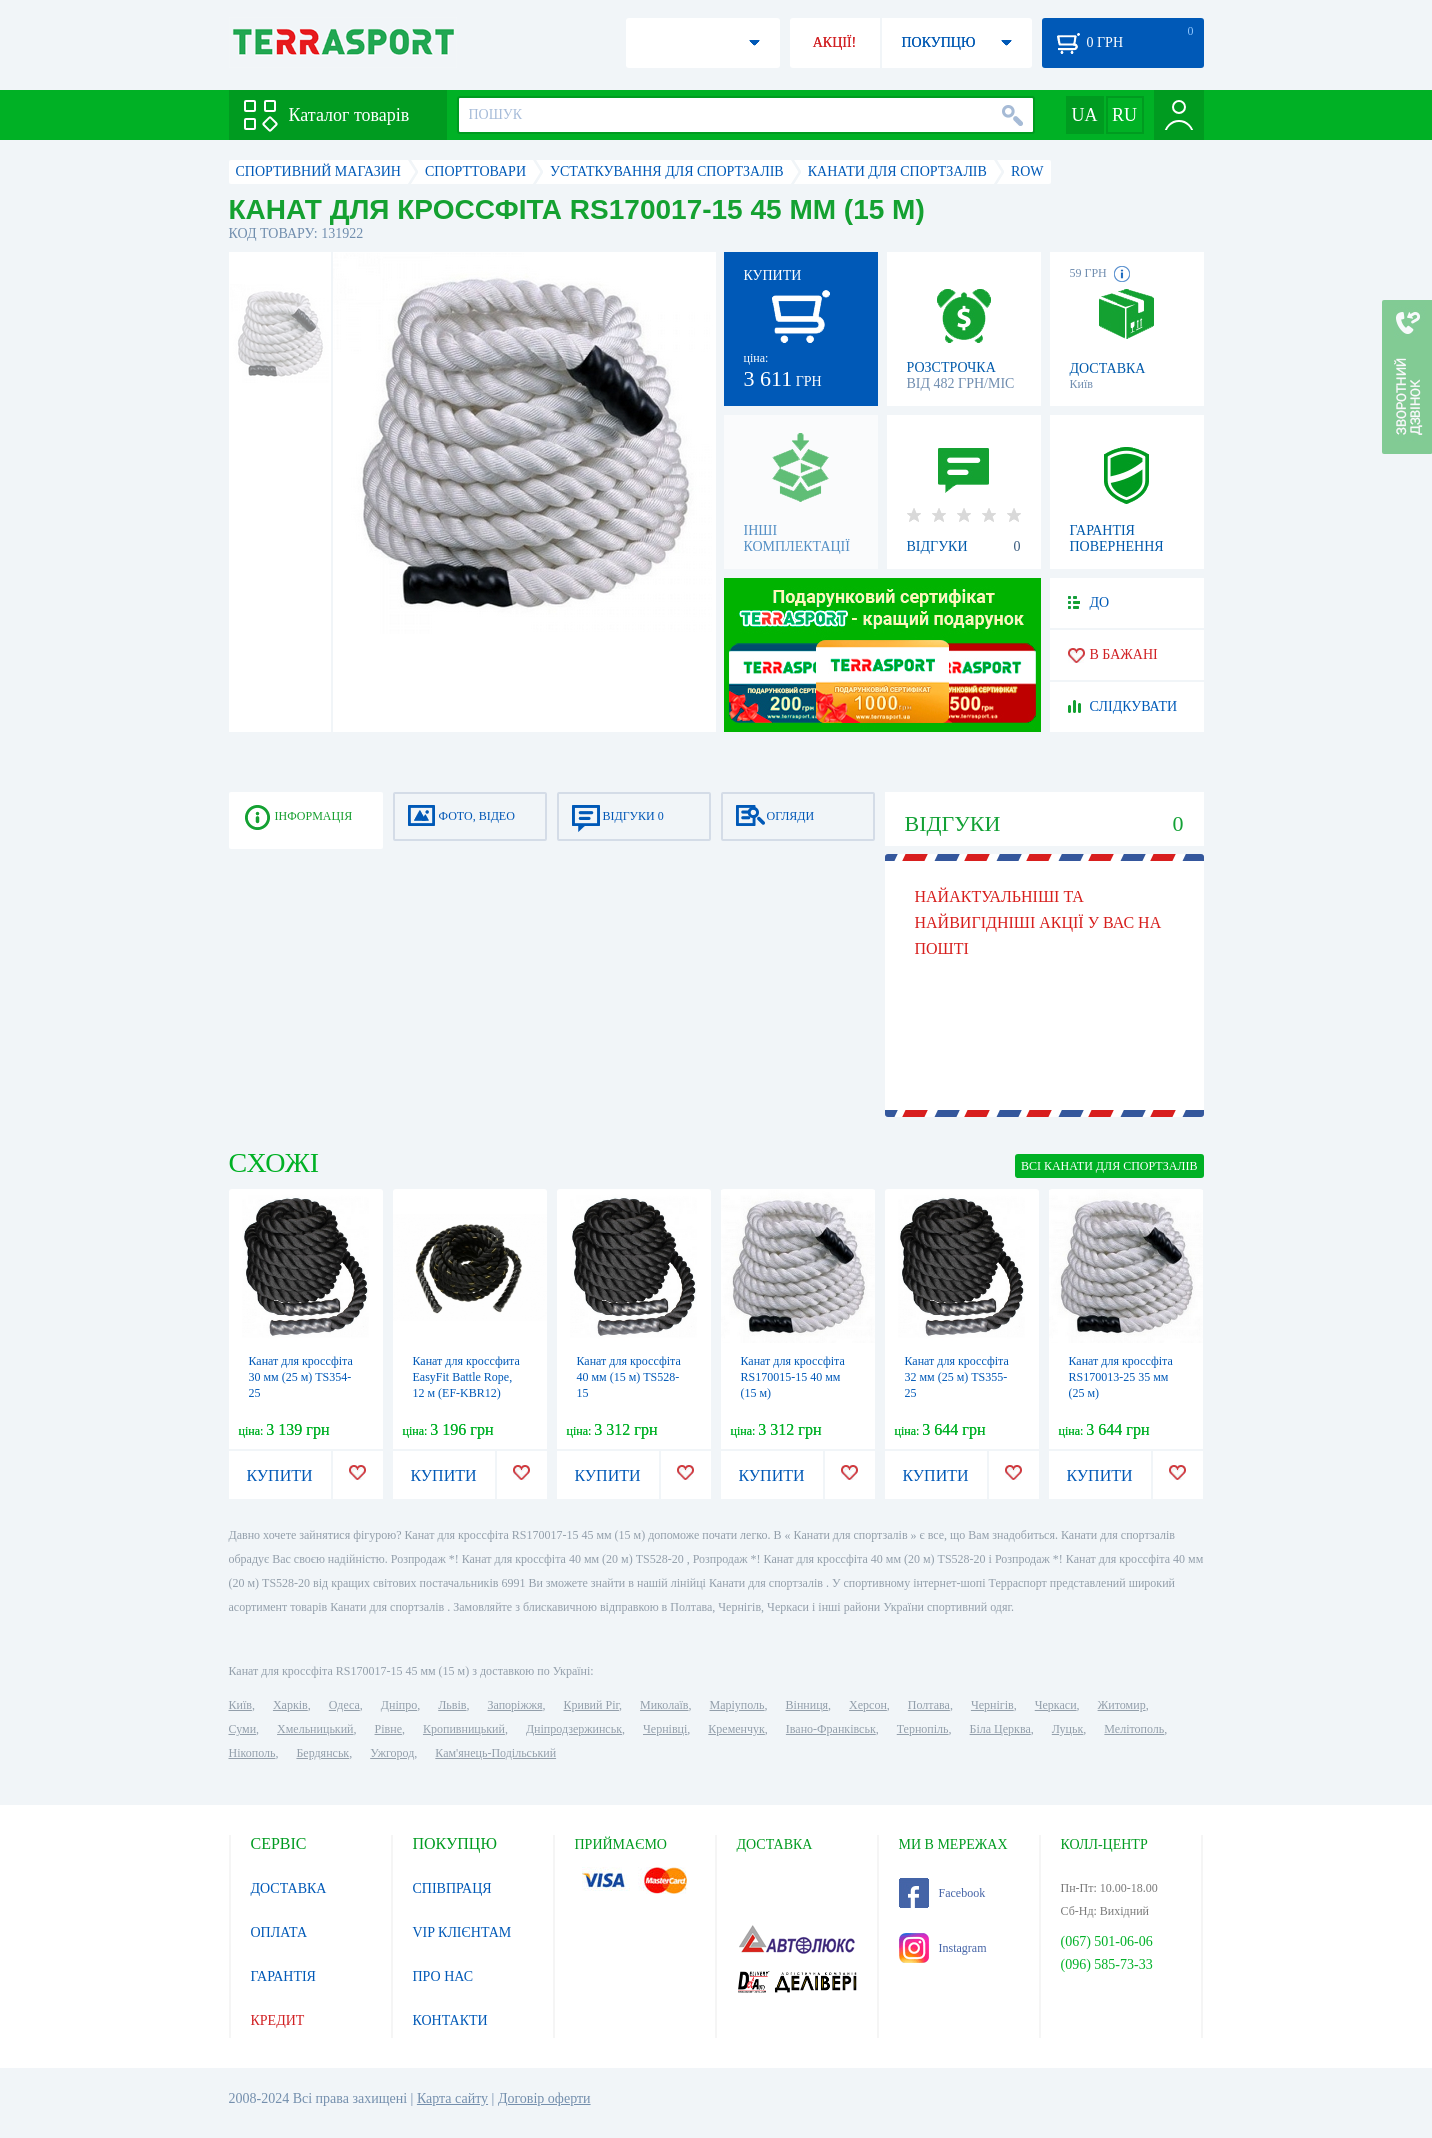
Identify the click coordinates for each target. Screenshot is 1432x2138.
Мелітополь (1134, 1729)
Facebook (942, 1893)
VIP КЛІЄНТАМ (462, 1932)
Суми (243, 1729)
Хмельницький (315, 1729)
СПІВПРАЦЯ (452, 1888)
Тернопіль (923, 1729)
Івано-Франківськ (831, 1729)
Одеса (344, 1705)
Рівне (388, 1729)
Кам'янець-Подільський (495, 1753)
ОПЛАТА (279, 1932)
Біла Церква (1000, 1729)
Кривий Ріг (592, 1705)
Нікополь (252, 1753)
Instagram (943, 1948)
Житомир (1122, 1705)
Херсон (868, 1705)
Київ (240, 1705)
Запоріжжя (514, 1705)
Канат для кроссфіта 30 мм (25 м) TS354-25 (301, 1377)
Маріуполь (737, 1705)
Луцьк (1068, 1729)
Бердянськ (322, 1753)
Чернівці (665, 1729)
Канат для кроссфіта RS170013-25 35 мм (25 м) (1121, 1377)
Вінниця (807, 1705)
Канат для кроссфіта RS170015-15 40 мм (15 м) (793, 1377)
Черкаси (1056, 1705)
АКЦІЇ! (835, 42)
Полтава (929, 1705)
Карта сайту (452, 2098)
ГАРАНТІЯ (283, 1976)
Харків (290, 1705)
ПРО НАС (443, 1976)
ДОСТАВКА (289, 1888)
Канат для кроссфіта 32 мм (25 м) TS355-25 (957, 1377)
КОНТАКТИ (450, 2020)
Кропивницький (464, 1729)
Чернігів (992, 1705)
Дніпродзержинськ (574, 1729)
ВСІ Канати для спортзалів (1109, 1166)
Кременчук (736, 1729)
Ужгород (392, 1753)
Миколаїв (664, 1705)
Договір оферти (544, 2098)
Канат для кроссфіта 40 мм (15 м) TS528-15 (629, 1377)
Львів (452, 1705)
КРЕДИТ (278, 2020)
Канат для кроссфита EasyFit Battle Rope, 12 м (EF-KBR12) (466, 1377)
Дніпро (399, 1705)
